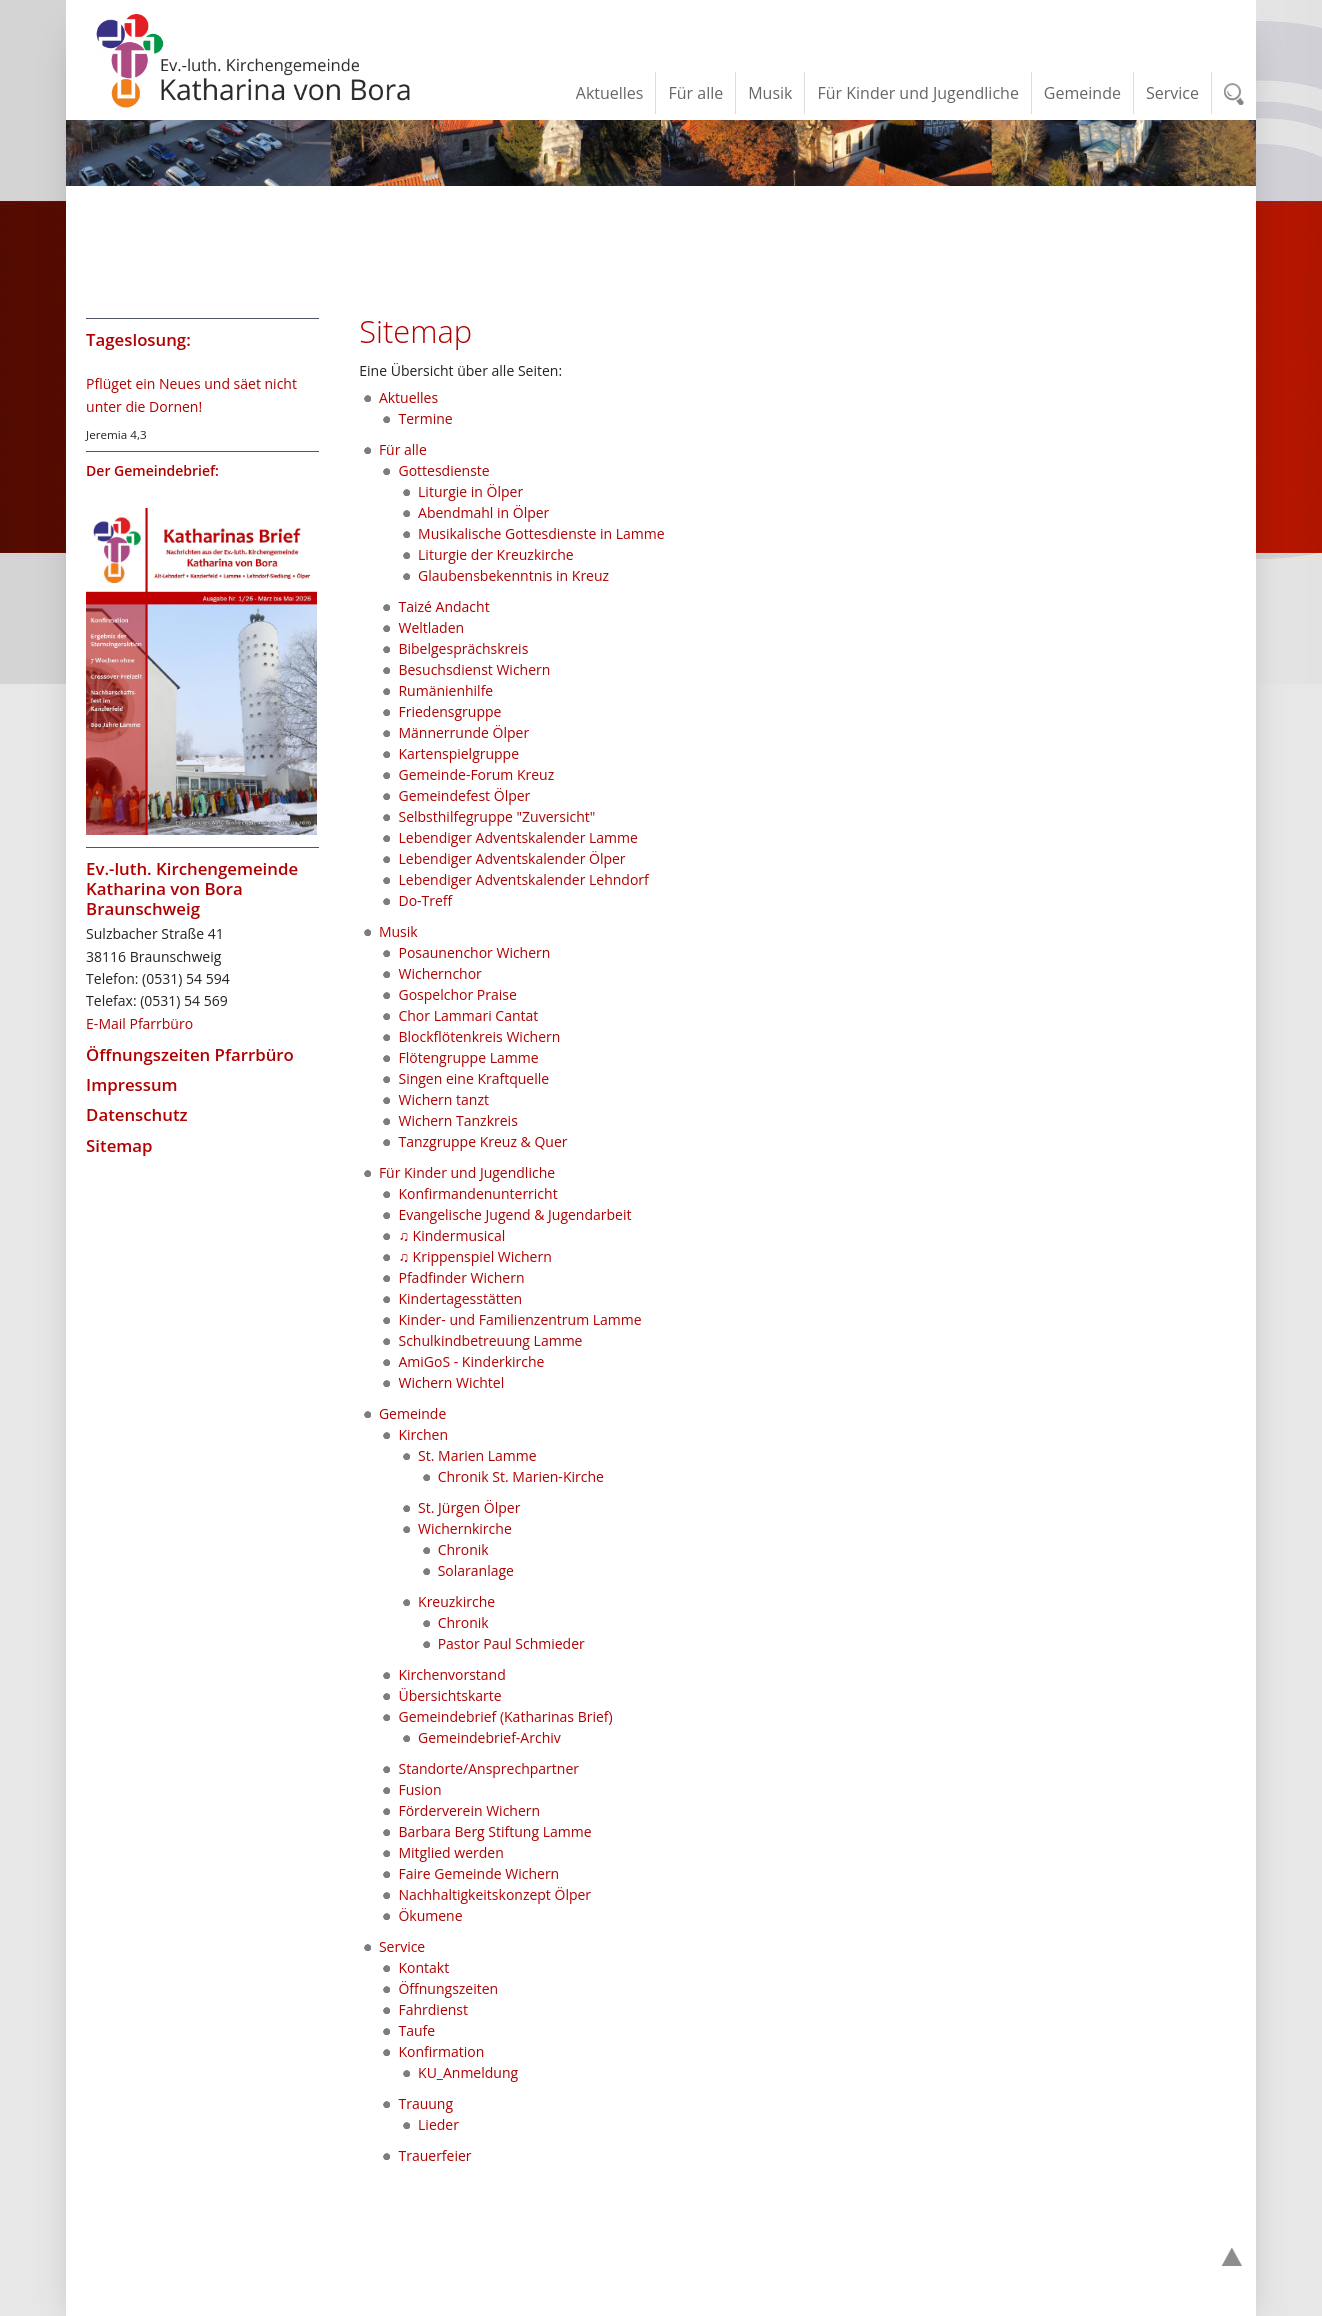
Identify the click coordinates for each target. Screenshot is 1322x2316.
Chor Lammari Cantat (468, 1015)
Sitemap (119, 1145)
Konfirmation (441, 2051)
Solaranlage (476, 1570)
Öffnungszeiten (448, 1988)
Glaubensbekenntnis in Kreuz (513, 575)
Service (402, 1946)
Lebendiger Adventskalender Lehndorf (523, 879)
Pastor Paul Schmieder (511, 1643)
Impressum (132, 1084)
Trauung (425, 2103)
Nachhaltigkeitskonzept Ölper (494, 1894)
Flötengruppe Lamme (468, 1057)
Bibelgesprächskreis (463, 648)
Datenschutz (137, 1114)
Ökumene (430, 1915)
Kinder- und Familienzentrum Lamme (519, 1319)
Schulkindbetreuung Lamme (490, 1340)
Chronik (463, 1549)
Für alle (403, 449)
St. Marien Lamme (477, 1455)
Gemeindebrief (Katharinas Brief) (505, 1716)
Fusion (419, 1789)
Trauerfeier (434, 2155)
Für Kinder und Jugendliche (467, 1172)
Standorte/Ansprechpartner (488, 1768)
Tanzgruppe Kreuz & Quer (482, 1141)
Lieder (438, 2124)
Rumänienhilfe (445, 690)
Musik (398, 931)
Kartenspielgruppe (458, 753)
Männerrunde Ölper (463, 732)
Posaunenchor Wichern (474, 952)
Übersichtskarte (449, 1695)
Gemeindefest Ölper (464, 795)
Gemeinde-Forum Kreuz (476, 774)
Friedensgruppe (449, 711)
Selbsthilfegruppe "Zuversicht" (496, 816)
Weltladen (431, 627)
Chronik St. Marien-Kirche (521, 1476)
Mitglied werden (450, 1852)
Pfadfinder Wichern (461, 1277)
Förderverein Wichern (469, 1810)
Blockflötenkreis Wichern (479, 1036)
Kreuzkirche (456, 1601)
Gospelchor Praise (457, 994)
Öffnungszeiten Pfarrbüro (190, 1054)
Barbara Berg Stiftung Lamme (494, 1831)
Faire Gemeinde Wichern (478, 1873)
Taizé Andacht (443, 606)
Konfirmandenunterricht (477, 1193)
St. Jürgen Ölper (469, 1507)
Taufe (416, 2030)
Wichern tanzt (443, 1099)
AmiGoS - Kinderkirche (471, 1361)
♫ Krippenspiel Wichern (474, 1256)
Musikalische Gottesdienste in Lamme (541, 533)
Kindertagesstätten (460, 1298)
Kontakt (423, 1967)
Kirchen (423, 1434)
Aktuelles (408, 397)
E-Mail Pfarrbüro (139, 1023)
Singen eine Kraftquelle (473, 1078)
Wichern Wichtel (451, 1382)
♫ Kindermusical (451, 1235)
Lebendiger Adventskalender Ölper (511, 858)
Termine (425, 418)
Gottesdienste (443, 470)
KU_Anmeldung (468, 2072)
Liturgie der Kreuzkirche (496, 554)
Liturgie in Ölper (470, 491)
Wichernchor (439, 973)
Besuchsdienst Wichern (474, 669)
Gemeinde (412, 1413)
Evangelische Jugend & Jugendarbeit (514, 1214)
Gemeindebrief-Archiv (489, 1737)
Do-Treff (425, 900)
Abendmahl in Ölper (483, 512)
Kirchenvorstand (451, 1674)
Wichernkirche (465, 1528)
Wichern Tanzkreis (457, 1120)
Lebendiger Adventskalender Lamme (517, 837)
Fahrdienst (433, 2009)
